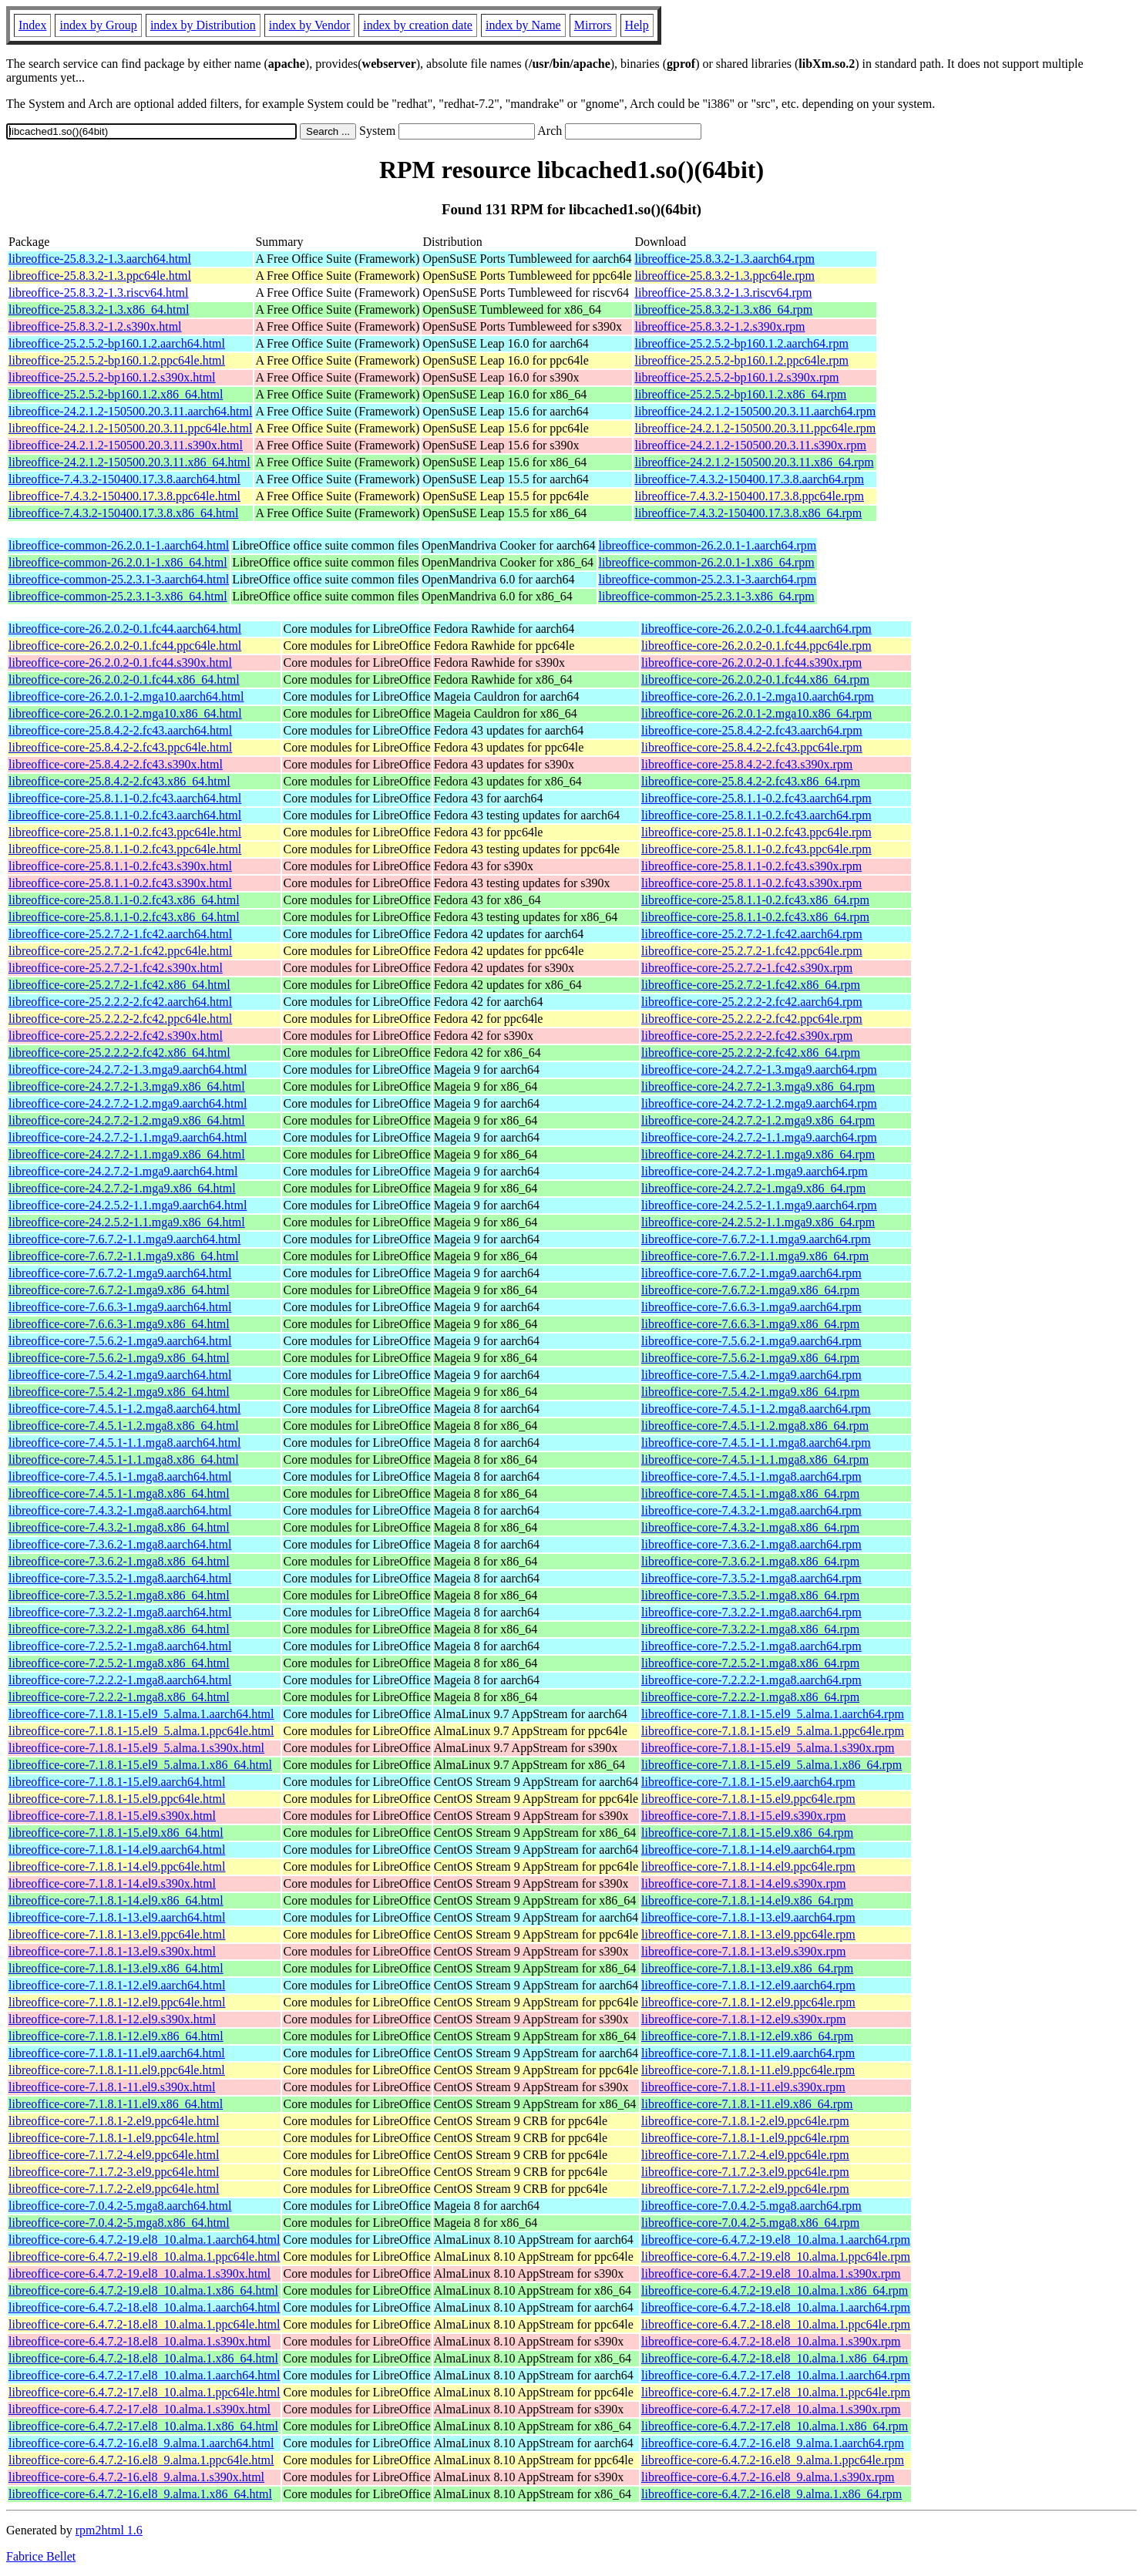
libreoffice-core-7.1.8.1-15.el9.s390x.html (112, 1815)
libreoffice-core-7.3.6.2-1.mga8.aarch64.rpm (751, 1544)
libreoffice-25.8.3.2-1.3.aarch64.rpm (724, 258)
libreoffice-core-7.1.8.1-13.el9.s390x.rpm (743, 1951)
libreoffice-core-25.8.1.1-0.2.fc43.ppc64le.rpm (756, 832)
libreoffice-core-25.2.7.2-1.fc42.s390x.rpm (746, 967)
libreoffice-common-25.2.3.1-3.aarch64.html (118, 579)
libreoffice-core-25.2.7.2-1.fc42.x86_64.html (119, 984)
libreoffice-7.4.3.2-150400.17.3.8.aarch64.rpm (748, 479)
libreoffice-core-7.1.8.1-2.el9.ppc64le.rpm (745, 2120)
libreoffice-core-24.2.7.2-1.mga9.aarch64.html (122, 1171)
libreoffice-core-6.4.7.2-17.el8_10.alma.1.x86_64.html (143, 2426)
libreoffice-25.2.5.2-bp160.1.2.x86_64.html (115, 394)
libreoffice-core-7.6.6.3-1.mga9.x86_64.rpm (750, 1323)
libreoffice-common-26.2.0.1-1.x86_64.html (117, 562)
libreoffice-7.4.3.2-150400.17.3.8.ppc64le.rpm (748, 496)
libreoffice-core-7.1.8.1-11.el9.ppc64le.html (116, 2070)
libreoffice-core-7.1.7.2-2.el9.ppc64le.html (113, 2188)
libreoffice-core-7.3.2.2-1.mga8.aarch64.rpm (751, 1612)
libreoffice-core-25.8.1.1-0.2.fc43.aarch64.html (124, 798)
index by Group (97, 25)
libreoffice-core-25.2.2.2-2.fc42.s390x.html (115, 1035)
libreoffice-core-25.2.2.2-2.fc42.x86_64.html (119, 1052)
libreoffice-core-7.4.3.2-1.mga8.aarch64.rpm (751, 1510)
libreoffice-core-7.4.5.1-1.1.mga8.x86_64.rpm (755, 1459)
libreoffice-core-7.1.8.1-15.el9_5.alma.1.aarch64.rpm (772, 1713)
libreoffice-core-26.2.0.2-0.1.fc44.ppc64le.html (124, 645)
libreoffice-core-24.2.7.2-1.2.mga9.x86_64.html (126, 1120)
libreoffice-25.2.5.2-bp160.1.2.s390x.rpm (736, 377)
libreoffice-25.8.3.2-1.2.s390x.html (95, 326)
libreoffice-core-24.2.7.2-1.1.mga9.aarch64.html (127, 1137)
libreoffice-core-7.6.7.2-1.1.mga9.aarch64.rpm (756, 1239)
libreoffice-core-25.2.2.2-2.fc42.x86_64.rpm (750, 1052)
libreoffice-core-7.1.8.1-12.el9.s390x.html (112, 2019)
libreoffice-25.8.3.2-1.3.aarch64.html (99, 258)
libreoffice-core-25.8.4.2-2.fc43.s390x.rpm (746, 764)
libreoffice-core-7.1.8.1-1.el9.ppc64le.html (113, 2137)
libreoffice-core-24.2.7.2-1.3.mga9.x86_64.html (126, 1086)
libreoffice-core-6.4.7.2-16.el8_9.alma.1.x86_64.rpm (771, 2493)
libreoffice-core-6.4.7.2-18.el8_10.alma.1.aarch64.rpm (775, 2307)
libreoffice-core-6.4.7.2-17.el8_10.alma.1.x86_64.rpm (774, 2426)
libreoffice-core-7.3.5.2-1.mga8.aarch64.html (119, 1578)
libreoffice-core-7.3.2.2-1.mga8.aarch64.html (119, 1612)
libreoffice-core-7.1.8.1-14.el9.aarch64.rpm (748, 1849)
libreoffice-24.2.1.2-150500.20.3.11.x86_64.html (129, 462)
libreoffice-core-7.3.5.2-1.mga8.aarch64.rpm (751, 1578)
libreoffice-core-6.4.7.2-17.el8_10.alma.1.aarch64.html (144, 2375)
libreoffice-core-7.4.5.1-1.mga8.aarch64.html (119, 1476)
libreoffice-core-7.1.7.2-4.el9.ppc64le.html (113, 2154)
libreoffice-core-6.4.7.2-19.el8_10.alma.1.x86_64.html (143, 2290)
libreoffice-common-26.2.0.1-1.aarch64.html (118, 545)
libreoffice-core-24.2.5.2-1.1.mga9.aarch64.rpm (759, 1205)
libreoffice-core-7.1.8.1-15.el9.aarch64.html (116, 1781)
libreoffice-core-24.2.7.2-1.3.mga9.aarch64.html (127, 1069)
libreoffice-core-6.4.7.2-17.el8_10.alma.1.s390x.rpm (771, 2409)
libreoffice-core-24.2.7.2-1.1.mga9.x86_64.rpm (758, 1154)
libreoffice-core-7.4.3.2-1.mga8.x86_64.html (119, 1527)
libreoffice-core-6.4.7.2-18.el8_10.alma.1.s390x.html (139, 2341)
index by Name (523, 25)
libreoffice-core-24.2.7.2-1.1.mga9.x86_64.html (126, 1154)
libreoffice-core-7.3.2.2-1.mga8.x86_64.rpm (750, 1629)
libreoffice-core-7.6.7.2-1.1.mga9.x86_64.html (123, 1256)
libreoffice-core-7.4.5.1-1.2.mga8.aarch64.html (124, 1408)
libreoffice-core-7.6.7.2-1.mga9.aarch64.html (119, 1273)
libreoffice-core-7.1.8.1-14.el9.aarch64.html (116, 1849)
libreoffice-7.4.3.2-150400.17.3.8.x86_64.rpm (748, 513)
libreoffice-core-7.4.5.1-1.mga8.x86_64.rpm (750, 1493)
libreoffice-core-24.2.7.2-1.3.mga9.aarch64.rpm (759, 1069)
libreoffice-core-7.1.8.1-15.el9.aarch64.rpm (748, 1781)
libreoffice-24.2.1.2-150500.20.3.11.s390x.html (125, 445)
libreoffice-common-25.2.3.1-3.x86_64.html (117, 596)
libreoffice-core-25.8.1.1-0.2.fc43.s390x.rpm (751, 866)
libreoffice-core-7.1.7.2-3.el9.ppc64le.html (113, 2171)
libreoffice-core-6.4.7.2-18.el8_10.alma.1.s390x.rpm (771, 2341)
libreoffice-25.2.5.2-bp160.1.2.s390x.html (112, 377)
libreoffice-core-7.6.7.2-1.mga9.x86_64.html (119, 1289)
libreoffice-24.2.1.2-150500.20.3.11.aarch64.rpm (755, 411)
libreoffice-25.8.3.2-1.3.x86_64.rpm (723, 309)
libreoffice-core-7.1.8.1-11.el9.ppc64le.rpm (748, 2070)
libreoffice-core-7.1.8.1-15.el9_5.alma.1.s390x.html (136, 1747)
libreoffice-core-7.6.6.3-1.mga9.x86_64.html (119, 1323)
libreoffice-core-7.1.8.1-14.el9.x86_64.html (116, 1900)
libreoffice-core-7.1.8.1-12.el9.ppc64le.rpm (748, 2002)
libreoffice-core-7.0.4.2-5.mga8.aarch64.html (119, 2205)
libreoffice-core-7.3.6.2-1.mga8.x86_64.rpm (750, 1561)
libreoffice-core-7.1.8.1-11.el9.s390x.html (111, 2086)
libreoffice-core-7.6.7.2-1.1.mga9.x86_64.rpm (755, 1256)
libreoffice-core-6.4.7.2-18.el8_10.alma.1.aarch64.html (144, 2307)
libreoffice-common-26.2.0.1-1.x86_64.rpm (707, 562)
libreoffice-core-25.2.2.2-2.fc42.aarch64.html (120, 1001)
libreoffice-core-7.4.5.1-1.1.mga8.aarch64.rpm (756, 1442)
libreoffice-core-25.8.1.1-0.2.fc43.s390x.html (120, 866)
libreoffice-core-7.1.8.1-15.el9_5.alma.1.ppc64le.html (141, 1730)
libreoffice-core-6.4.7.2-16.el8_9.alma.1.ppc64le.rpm (772, 2460)
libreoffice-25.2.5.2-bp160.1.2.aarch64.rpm (741, 343)
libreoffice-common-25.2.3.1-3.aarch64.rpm (708, 579)
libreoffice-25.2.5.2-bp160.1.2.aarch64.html (116, 343)
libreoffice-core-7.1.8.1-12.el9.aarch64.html (116, 1985)
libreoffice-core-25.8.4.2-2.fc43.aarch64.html (120, 730)
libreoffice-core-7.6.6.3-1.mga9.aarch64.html (119, 1306)
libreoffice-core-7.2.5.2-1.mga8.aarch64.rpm (751, 1646)
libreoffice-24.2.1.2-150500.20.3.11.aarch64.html (130, 411)
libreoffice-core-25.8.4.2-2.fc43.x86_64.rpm (750, 781)
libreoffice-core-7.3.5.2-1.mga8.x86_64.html (119, 1595)
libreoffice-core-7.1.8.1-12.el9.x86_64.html (116, 2036)
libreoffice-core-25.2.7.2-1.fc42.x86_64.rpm (750, 984)
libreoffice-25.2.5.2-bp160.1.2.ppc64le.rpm (741, 360)
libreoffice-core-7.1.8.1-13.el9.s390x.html (112, 1951)
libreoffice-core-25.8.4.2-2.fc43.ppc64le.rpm (751, 747)
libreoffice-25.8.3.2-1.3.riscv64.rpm (723, 292)
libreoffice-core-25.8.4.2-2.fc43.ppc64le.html (120, 747)
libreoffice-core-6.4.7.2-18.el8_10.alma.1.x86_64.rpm (774, 2358)
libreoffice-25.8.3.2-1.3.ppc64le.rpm (724, 275)
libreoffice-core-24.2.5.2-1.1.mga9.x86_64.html (126, 1222)
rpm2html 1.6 (109, 2530)
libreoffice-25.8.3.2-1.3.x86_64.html (98, 309)
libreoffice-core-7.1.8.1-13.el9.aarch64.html (116, 1917)
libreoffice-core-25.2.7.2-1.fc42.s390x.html (115, 967)
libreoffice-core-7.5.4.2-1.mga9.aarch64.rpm (751, 1374)
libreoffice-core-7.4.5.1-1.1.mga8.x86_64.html (123, 1459)
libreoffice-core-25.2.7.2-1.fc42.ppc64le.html (120, 950)
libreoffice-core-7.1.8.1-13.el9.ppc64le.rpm (748, 1934)
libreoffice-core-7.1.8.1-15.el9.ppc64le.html (116, 1798)
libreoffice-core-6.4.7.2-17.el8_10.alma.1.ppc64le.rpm (775, 2392)
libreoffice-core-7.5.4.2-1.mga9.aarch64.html (119, 1374)
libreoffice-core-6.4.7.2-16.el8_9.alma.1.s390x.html (136, 2477)
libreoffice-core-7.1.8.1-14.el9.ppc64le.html (116, 1866)
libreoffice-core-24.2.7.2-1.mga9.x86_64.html (122, 1188)
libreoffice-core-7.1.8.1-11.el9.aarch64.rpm (748, 2053)
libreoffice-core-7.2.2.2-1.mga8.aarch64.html (119, 1680)
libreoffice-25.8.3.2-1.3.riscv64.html (98, 292)
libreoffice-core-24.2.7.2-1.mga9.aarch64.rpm (754, 1171)
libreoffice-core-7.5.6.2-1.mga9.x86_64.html (119, 1357)
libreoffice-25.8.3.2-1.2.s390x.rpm (719, 326)
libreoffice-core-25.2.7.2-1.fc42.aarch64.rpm (751, 933)
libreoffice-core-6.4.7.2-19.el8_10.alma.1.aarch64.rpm (775, 2239)
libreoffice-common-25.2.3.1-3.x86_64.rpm (707, 596)
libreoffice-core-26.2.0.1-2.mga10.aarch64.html (126, 696)
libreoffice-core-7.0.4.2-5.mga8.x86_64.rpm (750, 2222)
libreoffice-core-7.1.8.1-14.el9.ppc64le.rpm (748, 1866)
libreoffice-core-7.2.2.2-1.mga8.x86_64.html (119, 1696)
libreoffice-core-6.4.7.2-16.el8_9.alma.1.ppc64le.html (141, 2460)
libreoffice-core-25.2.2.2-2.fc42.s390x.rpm (746, 1035)
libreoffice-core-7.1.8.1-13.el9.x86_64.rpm (747, 1968)
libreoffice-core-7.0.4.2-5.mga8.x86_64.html (119, 2222)
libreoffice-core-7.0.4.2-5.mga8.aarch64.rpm (751, 2205)
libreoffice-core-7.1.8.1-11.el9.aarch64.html (116, 2053)
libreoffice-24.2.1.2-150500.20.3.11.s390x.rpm (750, 445)
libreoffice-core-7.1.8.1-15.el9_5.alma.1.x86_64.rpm (771, 1764)
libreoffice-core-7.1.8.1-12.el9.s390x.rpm (743, 2019)
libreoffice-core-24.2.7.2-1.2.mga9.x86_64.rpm (758, 1120)
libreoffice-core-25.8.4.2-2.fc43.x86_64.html (119, 781)
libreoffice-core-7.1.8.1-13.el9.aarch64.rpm (748, 1917)
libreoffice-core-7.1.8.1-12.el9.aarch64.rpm (748, 1985)
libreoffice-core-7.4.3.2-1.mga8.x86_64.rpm (750, 1527)
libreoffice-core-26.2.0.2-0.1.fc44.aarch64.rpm (756, 628)
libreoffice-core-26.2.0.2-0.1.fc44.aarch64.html (124, 628)
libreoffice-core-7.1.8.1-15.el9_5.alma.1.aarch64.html (141, 1713)
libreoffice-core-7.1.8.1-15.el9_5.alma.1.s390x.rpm (768, 1747)
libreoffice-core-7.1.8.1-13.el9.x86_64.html (116, 1968)
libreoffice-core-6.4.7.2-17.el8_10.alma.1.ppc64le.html (144, 2392)
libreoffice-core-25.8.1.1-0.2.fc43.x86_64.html (124, 899)
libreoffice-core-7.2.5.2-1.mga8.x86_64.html (119, 1663)
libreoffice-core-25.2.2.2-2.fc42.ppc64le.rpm (751, 1018)
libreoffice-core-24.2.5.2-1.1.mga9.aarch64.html (127, 1205)
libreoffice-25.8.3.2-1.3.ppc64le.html (99, 275)
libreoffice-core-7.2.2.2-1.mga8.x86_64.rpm (750, 1696)
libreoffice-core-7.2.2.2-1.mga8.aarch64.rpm (751, 1680)
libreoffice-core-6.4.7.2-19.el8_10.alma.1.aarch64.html (144, 2239)
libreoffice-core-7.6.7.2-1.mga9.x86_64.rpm (750, 1289)
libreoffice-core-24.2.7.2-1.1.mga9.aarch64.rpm (759, 1137)
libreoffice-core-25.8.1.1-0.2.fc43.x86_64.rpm (755, 899)
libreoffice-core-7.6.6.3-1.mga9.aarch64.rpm (751, 1306)
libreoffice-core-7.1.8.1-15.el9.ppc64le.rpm (748, 1798)
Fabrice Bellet (41, 2556)
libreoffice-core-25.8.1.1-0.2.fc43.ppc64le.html (124, 832)
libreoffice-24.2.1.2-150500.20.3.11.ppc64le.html (130, 428)
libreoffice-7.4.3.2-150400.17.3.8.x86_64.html (123, 513)
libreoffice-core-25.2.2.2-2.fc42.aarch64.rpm (751, 1001)
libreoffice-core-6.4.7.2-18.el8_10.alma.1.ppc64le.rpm (775, 2324)
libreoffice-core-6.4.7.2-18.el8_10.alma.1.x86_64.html (143, 2358)
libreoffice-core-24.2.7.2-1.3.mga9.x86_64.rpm (758, 1086)
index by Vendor (309, 25)
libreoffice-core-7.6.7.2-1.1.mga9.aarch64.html (124, 1239)
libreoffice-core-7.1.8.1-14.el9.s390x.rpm (743, 1883)
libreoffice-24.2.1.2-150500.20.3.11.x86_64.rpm (753, 462)
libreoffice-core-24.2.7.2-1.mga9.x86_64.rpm (753, 1188)
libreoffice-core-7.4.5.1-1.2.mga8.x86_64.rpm (755, 1425)
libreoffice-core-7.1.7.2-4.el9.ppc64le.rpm (745, 2154)
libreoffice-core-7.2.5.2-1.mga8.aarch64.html (119, 1646)
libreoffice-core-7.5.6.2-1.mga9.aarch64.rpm (751, 1340)
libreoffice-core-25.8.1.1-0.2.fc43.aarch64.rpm (756, 798)
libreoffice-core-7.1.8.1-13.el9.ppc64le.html (116, 1934)
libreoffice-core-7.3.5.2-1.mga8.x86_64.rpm (750, 1595)
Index (32, 25)
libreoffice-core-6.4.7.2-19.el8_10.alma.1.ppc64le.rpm (775, 2256)
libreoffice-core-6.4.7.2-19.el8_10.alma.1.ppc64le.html (144, 2256)
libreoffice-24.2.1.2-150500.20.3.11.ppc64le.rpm (755, 428)
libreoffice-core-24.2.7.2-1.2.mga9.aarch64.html (127, 1103)
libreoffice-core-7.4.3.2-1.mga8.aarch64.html (119, 1510)
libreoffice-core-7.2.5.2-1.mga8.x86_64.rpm (750, 1663)
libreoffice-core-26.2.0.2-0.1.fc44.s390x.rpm (751, 662)
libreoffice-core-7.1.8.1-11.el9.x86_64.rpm (747, 2103)
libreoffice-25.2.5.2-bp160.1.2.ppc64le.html (116, 360)
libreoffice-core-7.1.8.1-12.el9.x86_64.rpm (747, 2036)
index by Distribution (203, 25)
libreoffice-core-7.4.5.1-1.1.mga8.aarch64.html (124, 1442)
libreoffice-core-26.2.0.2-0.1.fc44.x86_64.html (124, 679)
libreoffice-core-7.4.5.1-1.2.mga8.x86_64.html (123, 1425)
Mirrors (593, 25)
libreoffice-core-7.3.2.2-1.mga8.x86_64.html (119, 1629)
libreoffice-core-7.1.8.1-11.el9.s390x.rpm (743, 2086)
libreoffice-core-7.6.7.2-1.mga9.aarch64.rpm (751, 1273)
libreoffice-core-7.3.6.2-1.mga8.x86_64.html (119, 1561)
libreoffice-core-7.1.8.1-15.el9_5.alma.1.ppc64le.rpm (772, 1730)
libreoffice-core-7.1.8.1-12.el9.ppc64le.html (116, 2002)
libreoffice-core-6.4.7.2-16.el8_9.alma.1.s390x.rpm (768, 2477)
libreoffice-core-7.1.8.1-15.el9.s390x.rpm (743, 1815)
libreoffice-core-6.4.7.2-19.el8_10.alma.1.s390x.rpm (771, 2273)
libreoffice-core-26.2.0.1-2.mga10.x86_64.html (125, 713)
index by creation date (417, 25)
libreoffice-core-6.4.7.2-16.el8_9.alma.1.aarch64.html (141, 2443)
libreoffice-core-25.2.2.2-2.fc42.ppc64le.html (120, 1018)
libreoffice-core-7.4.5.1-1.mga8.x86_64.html (119, 1493)
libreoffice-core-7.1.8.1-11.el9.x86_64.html (115, 2103)
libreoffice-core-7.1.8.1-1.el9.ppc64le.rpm (745, 2137)
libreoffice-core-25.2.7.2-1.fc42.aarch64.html (120, 933)
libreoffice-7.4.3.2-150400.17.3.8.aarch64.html (124, 479)
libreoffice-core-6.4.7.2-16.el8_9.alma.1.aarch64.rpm (772, 2443)
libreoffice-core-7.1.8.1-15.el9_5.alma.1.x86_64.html (140, 1764)
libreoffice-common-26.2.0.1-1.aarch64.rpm (708, 545)
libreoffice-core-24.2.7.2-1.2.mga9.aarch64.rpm (759, 1103)
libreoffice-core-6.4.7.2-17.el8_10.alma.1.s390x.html (139, 2409)
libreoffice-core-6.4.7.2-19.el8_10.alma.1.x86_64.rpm (774, 2290)
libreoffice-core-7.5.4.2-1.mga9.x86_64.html (119, 1391)
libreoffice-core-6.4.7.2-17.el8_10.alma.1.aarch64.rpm (775, 2375)
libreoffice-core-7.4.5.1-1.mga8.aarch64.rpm (751, 1476)
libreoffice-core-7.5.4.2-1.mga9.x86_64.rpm (750, 1391)
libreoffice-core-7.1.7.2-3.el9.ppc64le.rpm (745, 2171)
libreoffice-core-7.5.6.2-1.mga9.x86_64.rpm (750, 1357)
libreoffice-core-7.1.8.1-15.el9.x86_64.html (116, 1832)
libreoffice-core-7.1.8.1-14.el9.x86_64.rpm (747, 1900)
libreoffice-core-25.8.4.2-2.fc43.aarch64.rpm (751, 730)
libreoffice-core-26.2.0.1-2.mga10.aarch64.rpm (757, 696)
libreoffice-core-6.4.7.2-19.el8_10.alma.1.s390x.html (139, 2273)
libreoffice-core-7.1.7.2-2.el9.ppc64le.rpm (745, 2188)
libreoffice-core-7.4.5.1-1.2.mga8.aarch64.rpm (756, 1408)
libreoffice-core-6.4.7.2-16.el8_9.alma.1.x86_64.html (140, 2493)
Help (637, 25)
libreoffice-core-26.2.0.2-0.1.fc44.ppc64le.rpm (756, 645)
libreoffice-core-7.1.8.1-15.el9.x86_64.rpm (747, 1832)
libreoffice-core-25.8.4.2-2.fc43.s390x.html (115, 764)
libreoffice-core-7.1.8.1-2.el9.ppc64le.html (113, 2120)
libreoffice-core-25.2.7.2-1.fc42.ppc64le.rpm (751, 950)
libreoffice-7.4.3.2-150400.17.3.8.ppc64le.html (124, 496)
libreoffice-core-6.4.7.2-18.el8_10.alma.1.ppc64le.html (144, 2324)
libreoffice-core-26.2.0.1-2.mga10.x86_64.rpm (756, 713)
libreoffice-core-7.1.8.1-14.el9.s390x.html (112, 1883)
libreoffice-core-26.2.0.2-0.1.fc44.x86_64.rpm (755, 679)
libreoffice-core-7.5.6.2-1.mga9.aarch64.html (119, 1340)
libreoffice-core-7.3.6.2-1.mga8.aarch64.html (119, 1544)
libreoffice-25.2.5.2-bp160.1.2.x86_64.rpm (740, 394)
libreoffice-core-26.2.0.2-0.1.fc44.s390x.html (120, 662)
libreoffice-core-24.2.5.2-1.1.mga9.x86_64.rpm (758, 1222)
